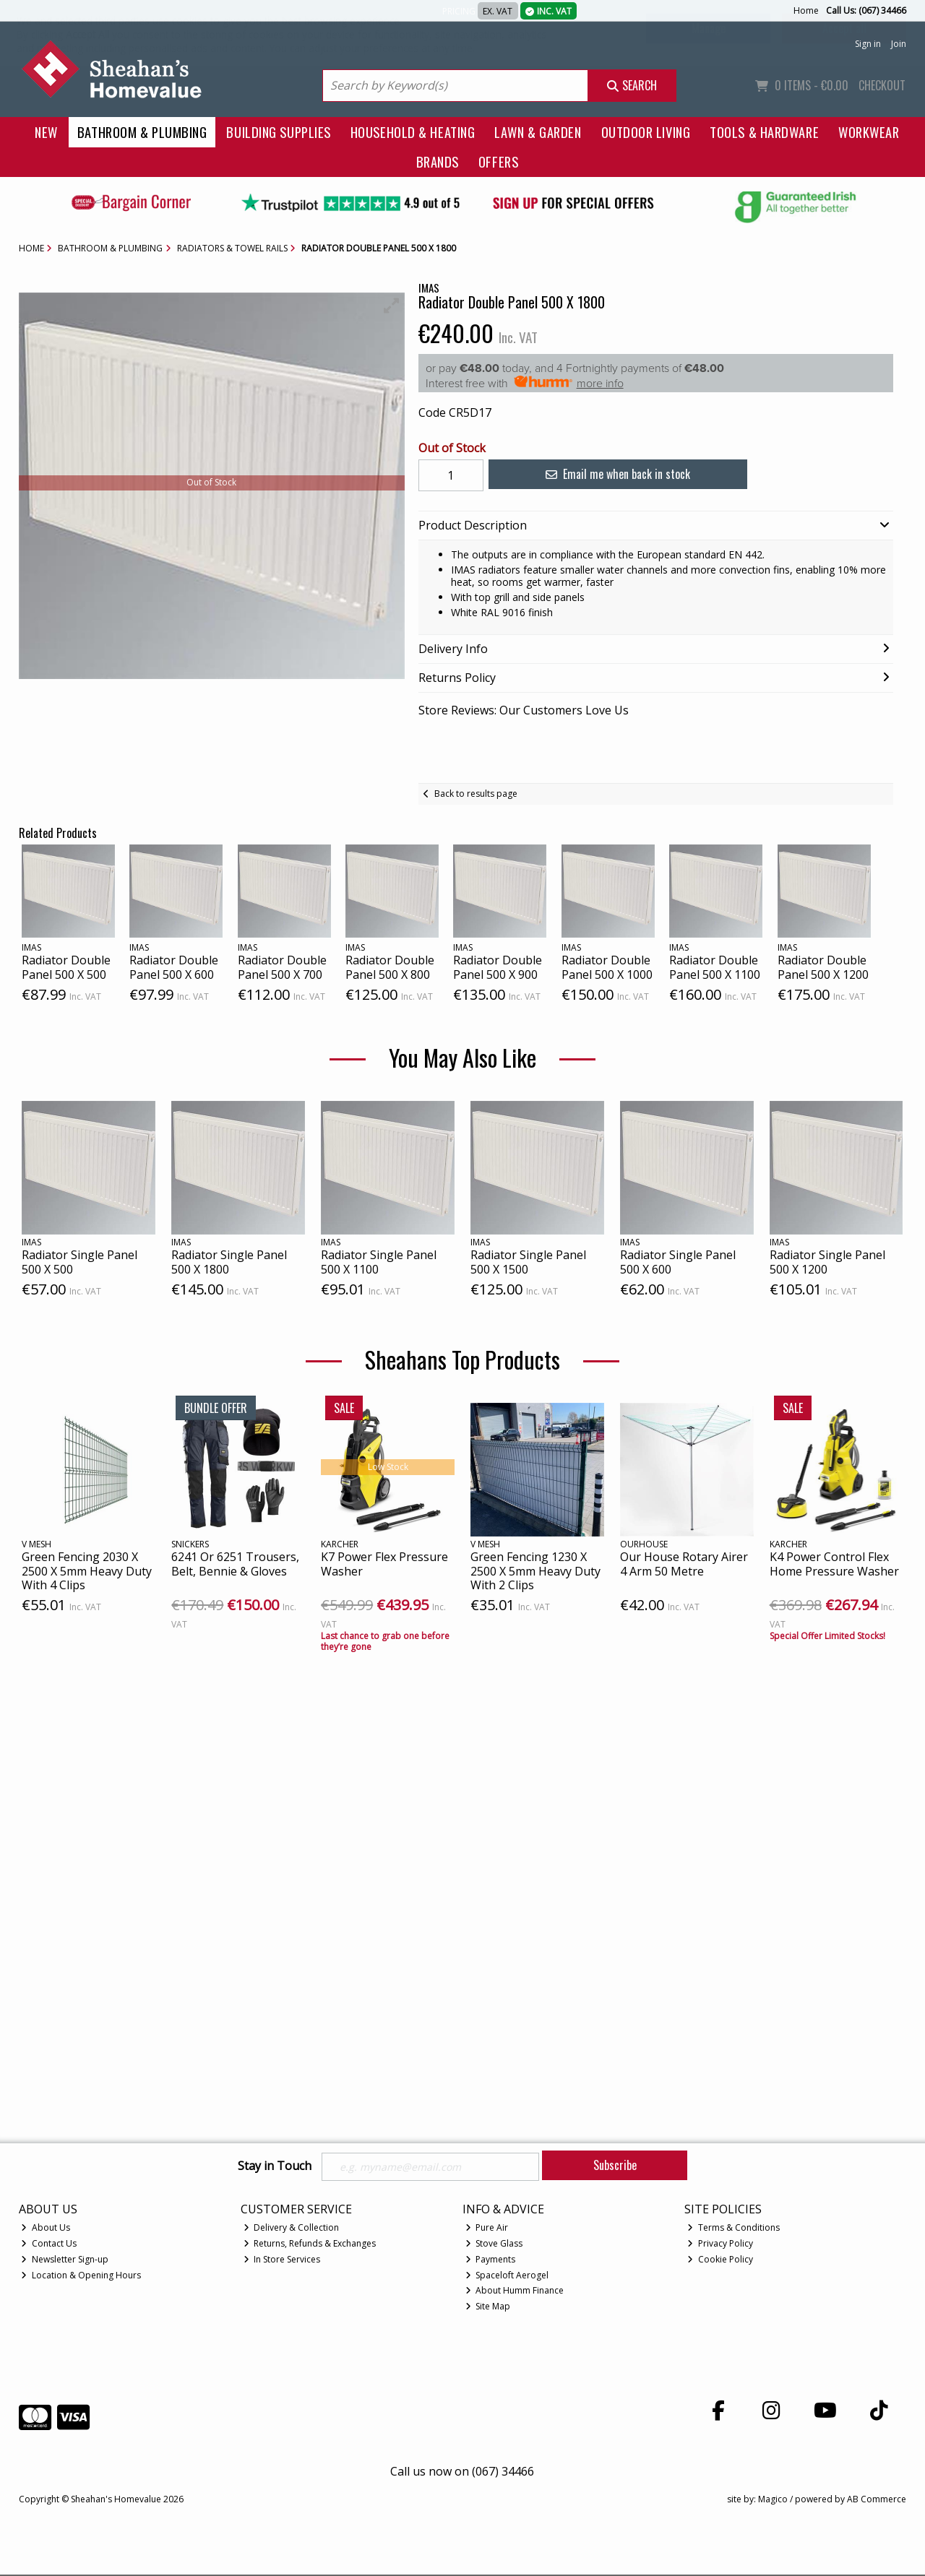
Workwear (868, 132)
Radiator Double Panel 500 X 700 (282, 967)
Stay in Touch (274, 2166)
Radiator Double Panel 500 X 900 (497, 967)
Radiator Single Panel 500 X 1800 (229, 1261)
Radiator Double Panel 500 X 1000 (607, 967)
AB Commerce (876, 2501)
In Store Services (282, 2261)
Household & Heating (413, 132)
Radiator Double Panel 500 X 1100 (714, 967)
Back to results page (475, 793)
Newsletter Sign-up (64, 2261)
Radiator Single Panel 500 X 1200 (827, 1261)
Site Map (488, 2308)
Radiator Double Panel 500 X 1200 (823, 967)
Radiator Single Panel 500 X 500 (79, 1261)
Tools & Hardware (764, 132)
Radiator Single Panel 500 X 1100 (378, 1261)
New (46, 132)
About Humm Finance (514, 2292)
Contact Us (49, 2245)
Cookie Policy (720, 2261)
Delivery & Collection (292, 2229)
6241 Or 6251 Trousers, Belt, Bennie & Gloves (235, 1563)
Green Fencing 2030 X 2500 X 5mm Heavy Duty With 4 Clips (87, 1570)
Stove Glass (494, 2245)
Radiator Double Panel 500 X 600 (173, 967)
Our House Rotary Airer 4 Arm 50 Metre (684, 1563)
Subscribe (615, 2165)
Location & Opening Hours (81, 2276)
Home (806, 10)
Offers (498, 161)
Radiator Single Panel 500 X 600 (678, 1261)
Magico (773, 2501)
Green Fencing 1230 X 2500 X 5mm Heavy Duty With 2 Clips (535, 1570)
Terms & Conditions (733, 2229)
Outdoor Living (646, 132)
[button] (391, 305)
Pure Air (487, 2229)
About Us (45, 2229)
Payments (490, 2261)
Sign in (868, 44)
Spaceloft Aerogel (507, 2276)
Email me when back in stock (606, 474)
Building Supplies (278, 132)
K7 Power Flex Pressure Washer (384, 1563)
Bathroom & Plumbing (142, 132)
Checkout (882, 85)
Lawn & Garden (537, 132)
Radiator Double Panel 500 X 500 (66, 967)
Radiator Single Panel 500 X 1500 (528, 1261)
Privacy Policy (720, 2245)
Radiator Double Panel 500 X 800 (389, 967)
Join (898, 44)
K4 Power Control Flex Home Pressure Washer (834, 1563)
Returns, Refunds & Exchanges (310, 2245)
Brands (437, 161)
